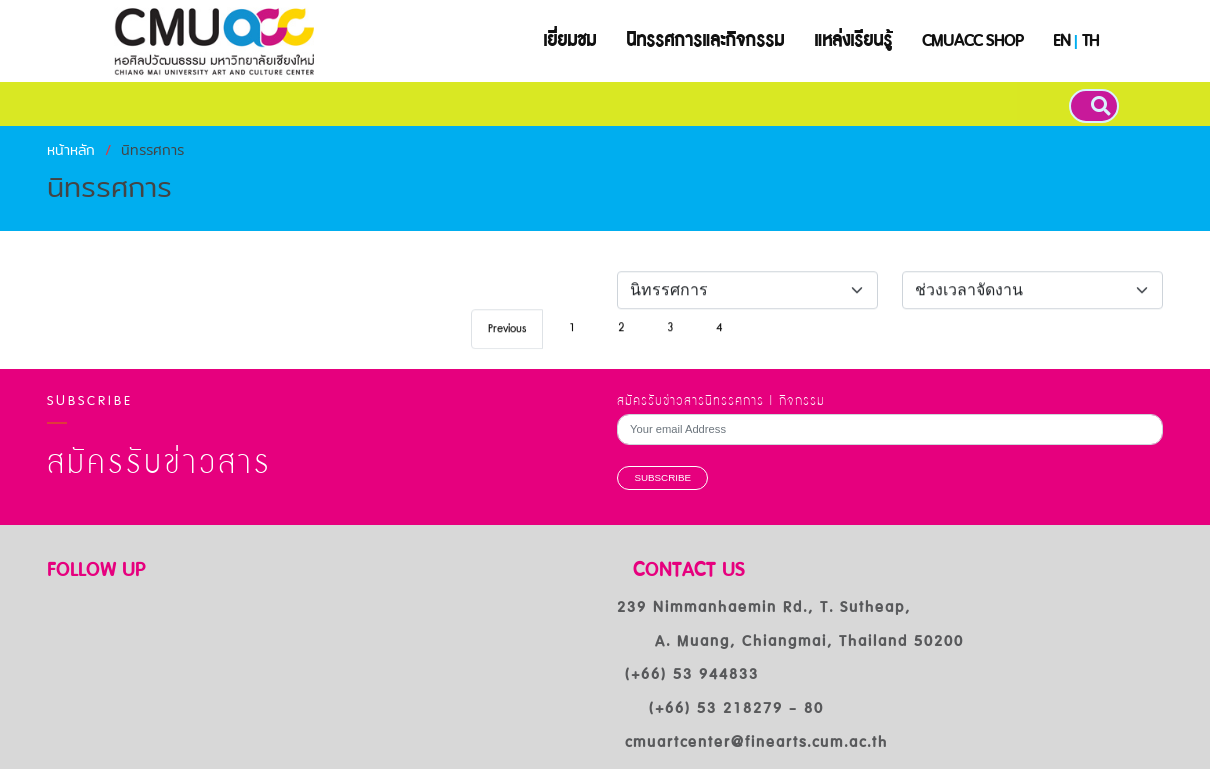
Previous (507, 335)
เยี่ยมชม (569, 41)
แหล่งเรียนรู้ (853, 41)
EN (1061, 41)
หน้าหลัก (71, 150)
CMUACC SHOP (972, 41)
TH (1090, 41)
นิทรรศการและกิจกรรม (705, 41)
